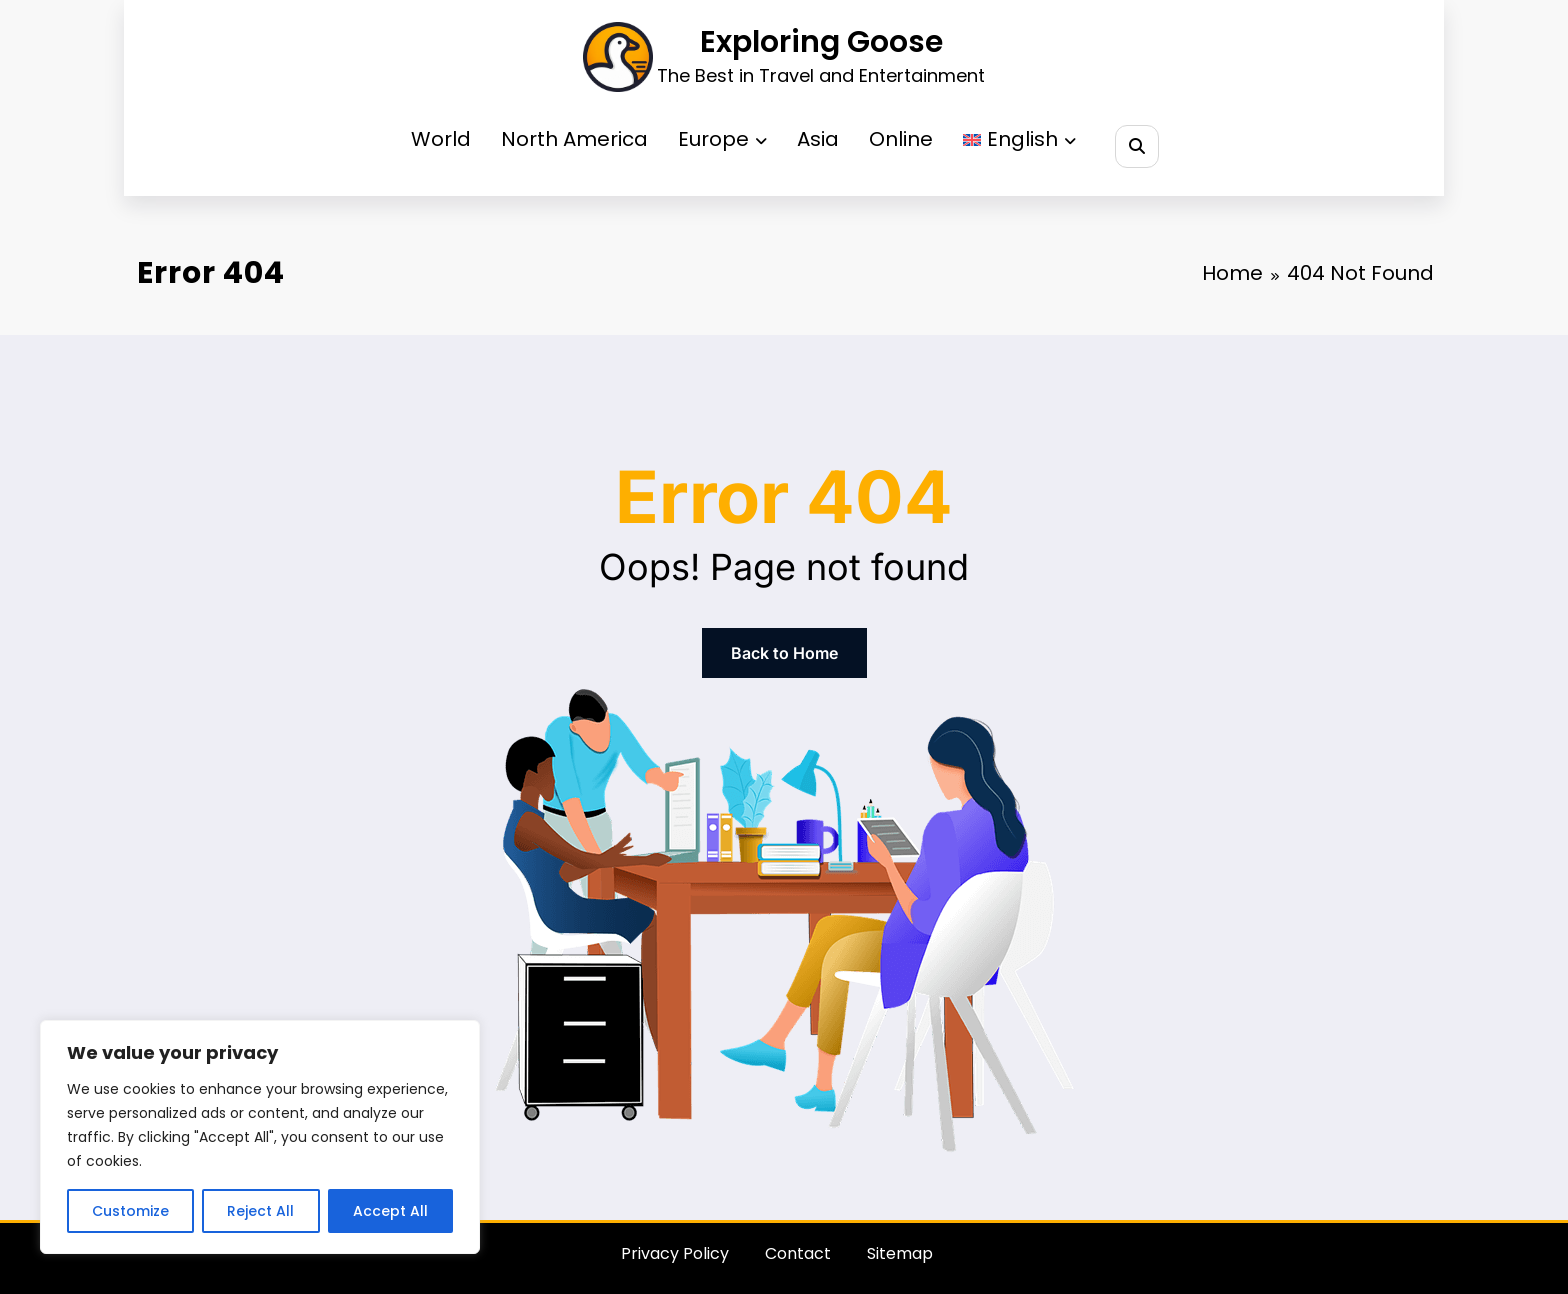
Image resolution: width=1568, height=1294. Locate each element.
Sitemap (900, 1253)
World (441, 139)
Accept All (390, 1211)
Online (901, 139)
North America (574, 139)
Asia (818, 139)
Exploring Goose (821, 42)
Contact (798, 1253)
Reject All (260, 1211)
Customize (130, 1211)
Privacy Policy (675, 1253)
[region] (260, 1137)
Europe (722, 139)
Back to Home (784, 653)
